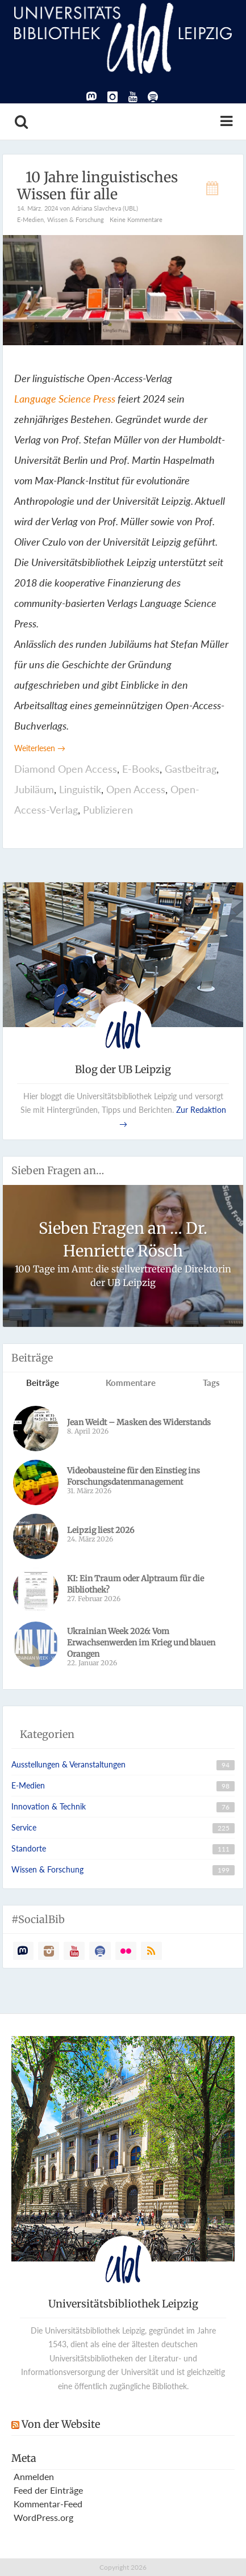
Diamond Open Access (65, 769)
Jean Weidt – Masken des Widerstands (139, 1422)
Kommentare (131, 1382)
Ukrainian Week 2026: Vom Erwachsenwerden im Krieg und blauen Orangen (141, 1642)
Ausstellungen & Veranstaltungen (68, 1764)
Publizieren (108, 809)
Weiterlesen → (39, 748)
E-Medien (30, 219)
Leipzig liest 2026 (100, 1530)
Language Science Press (64, 398)
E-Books (141, 769)
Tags (211, 1382)
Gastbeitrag (190, 769)
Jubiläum (34, 789)
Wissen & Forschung (75, 219)
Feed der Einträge (48, 2490)
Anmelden (34, 2476)
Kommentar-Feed (48, 2503)
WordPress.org (43, 2517)
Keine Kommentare (136, 219)
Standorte (28, 1848)
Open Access (135, 789)
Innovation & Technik (48, 1806)
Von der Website (61, 2424)
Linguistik (80, 789)
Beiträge (42, 1382)
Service (23, 1827)
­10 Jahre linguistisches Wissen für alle (97, 185)
